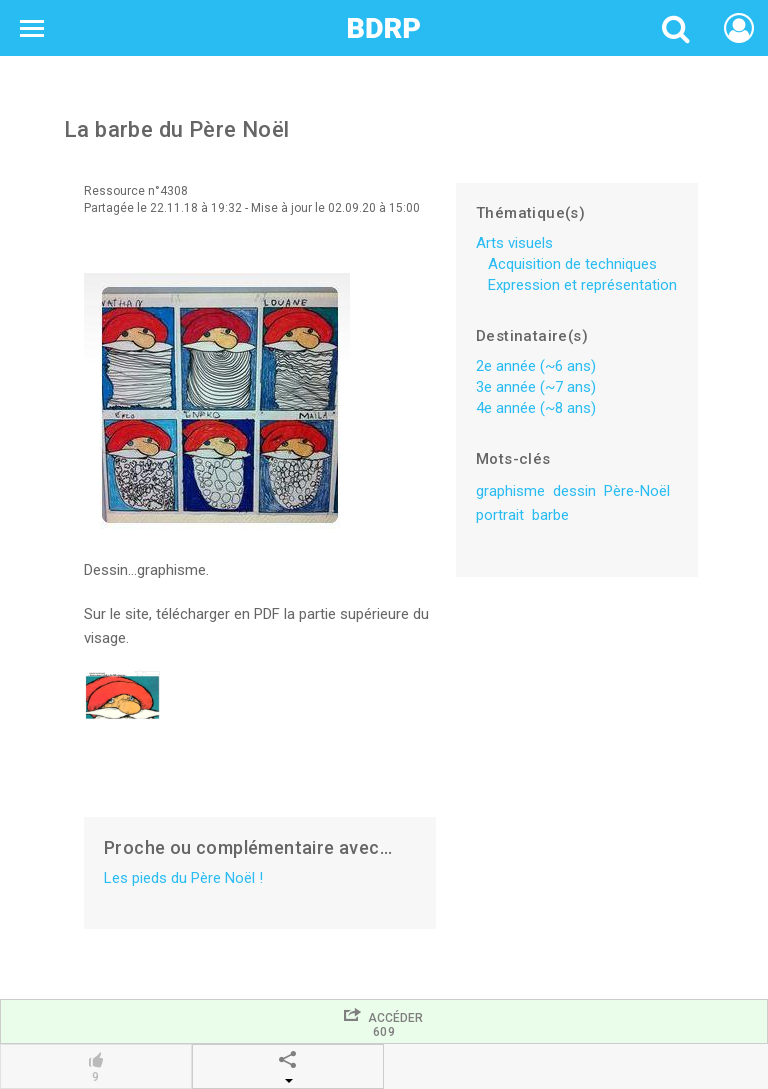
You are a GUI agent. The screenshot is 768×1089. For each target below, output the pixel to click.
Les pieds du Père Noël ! (183, 878)
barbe (550, 515)
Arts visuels (514, 243)
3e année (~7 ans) (536, 387)
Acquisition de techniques (572, 264)
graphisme (510, 491)
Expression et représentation (582, 285)
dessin (574, 491)
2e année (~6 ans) (536, 366)
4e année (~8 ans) (536, 408)
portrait (500, 515)
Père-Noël (637, 491)
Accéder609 (383, 1022)
